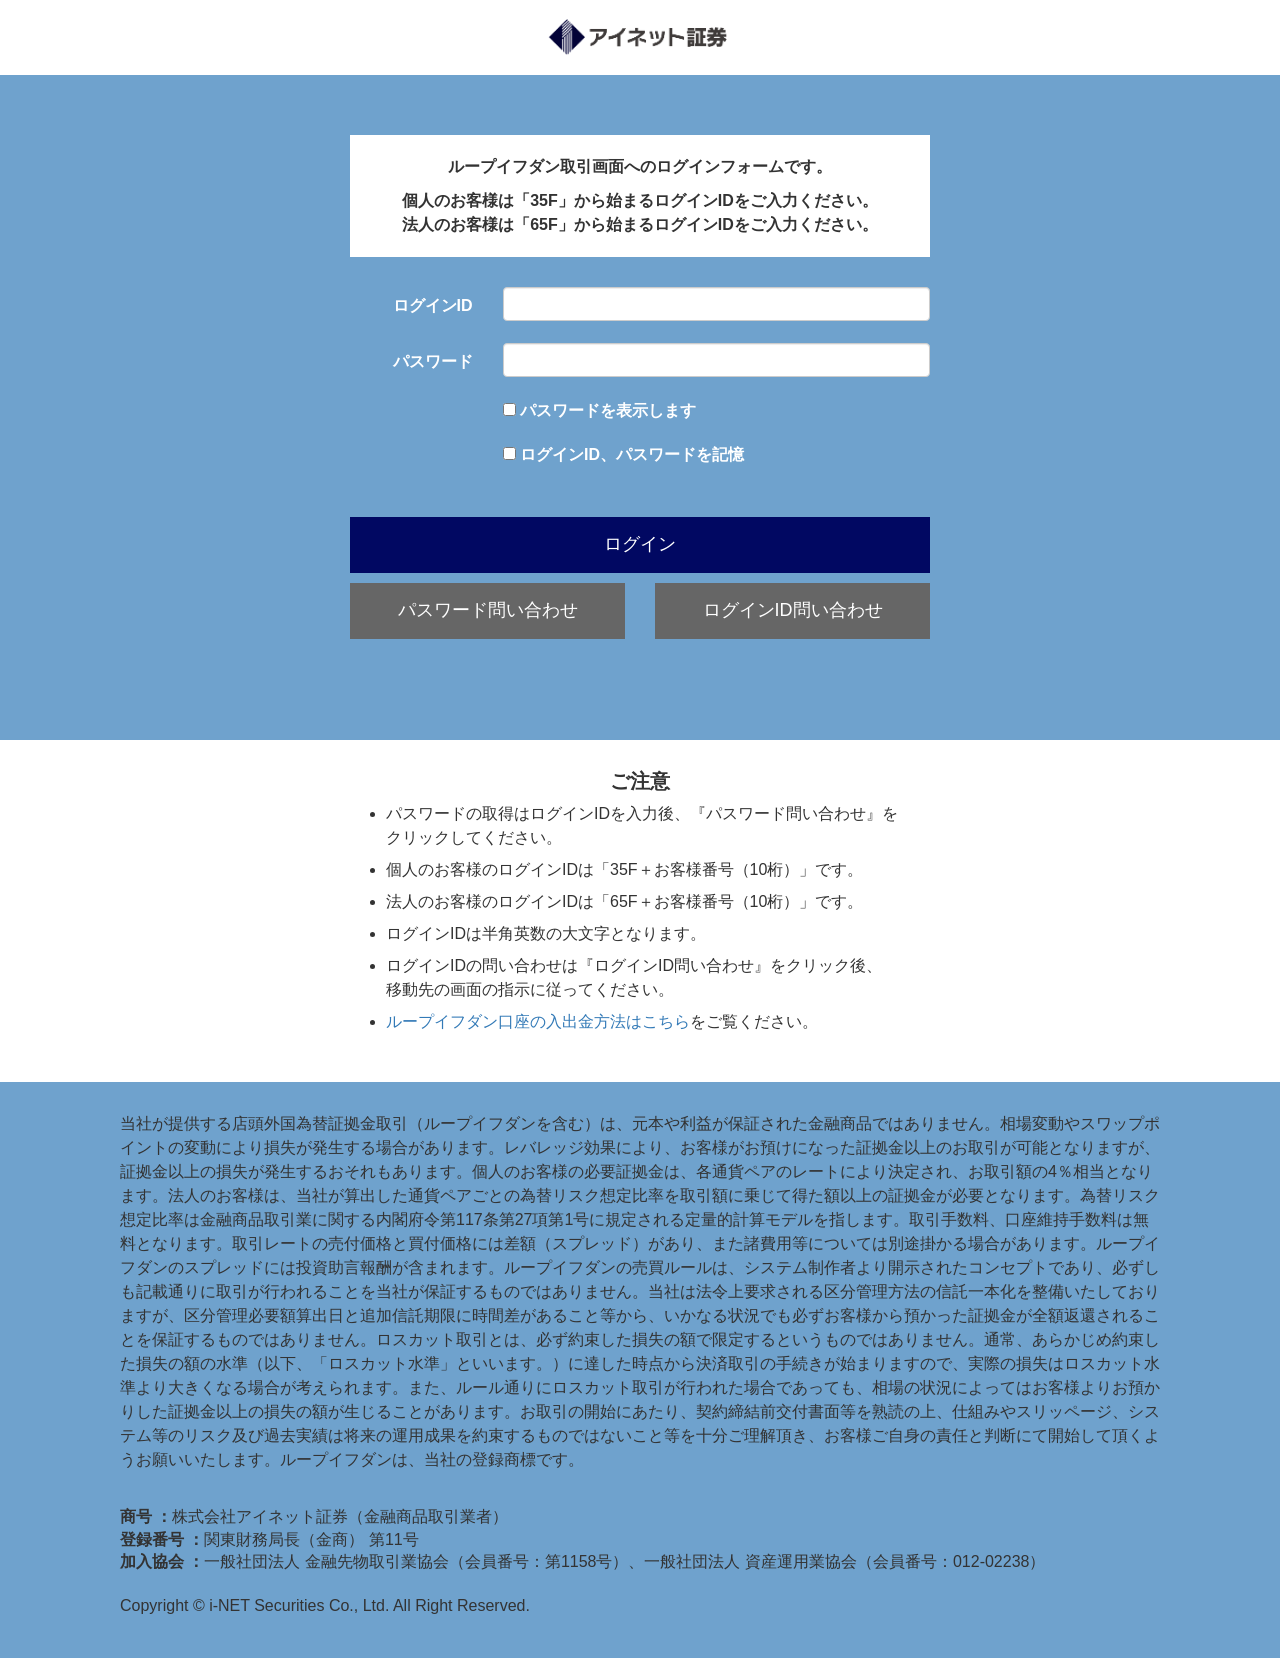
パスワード (433, 361)
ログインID (433, 305)
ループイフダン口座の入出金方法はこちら (538, 1021)
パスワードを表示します (608, 410)
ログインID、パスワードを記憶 (632, 454)
